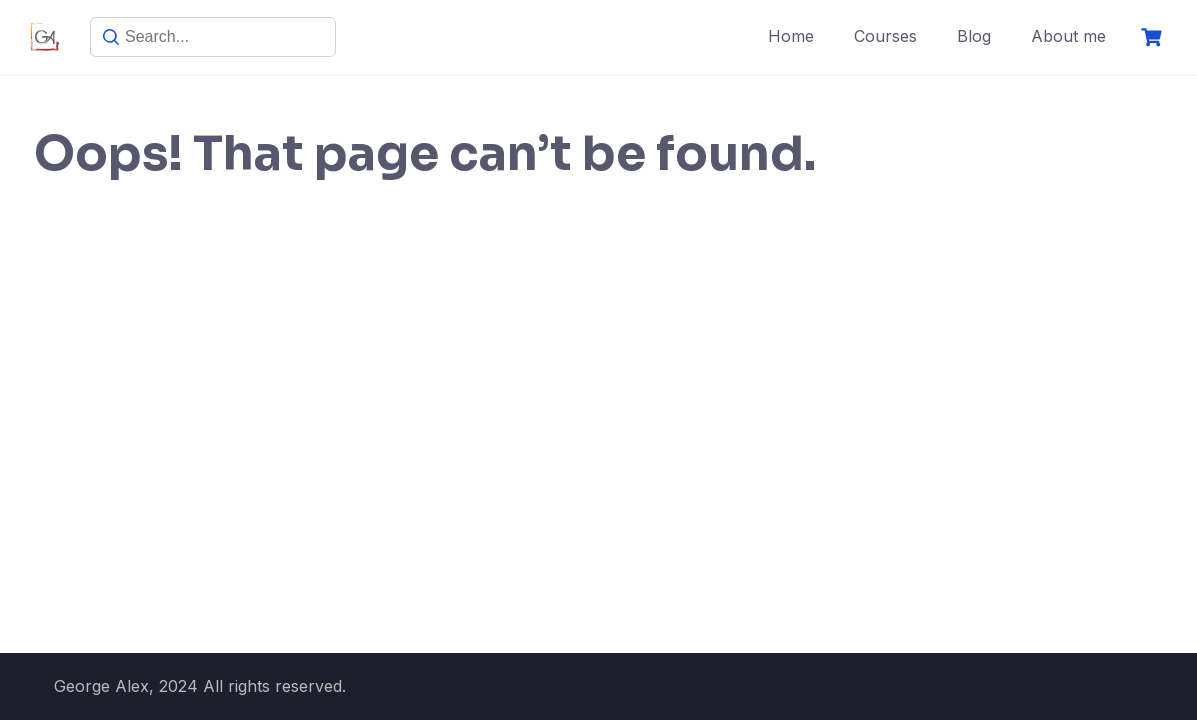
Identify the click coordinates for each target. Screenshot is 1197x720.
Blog (974, 36)
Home (791, 36)
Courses (885, 36)
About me (1068, 36)
